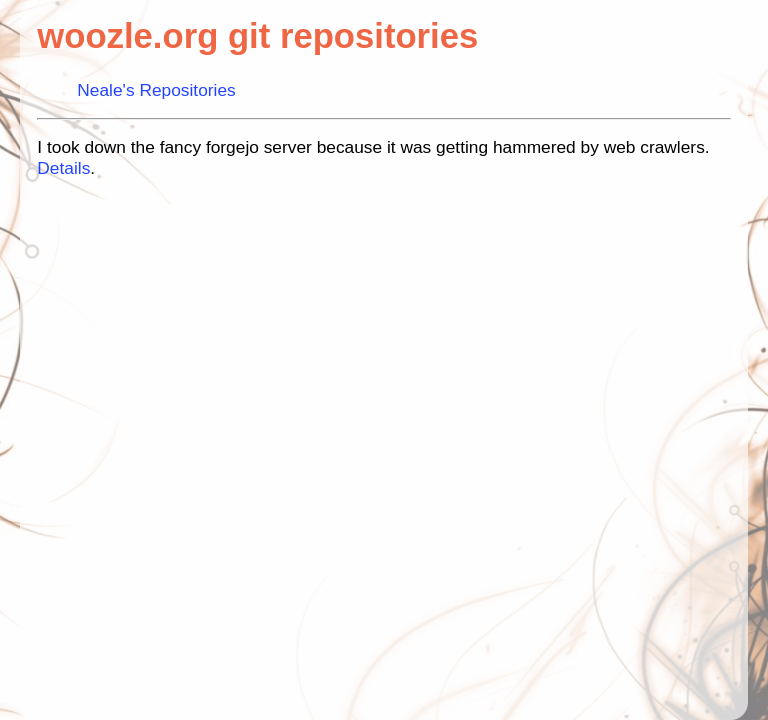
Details (63, 168)
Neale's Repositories (156, 90)
